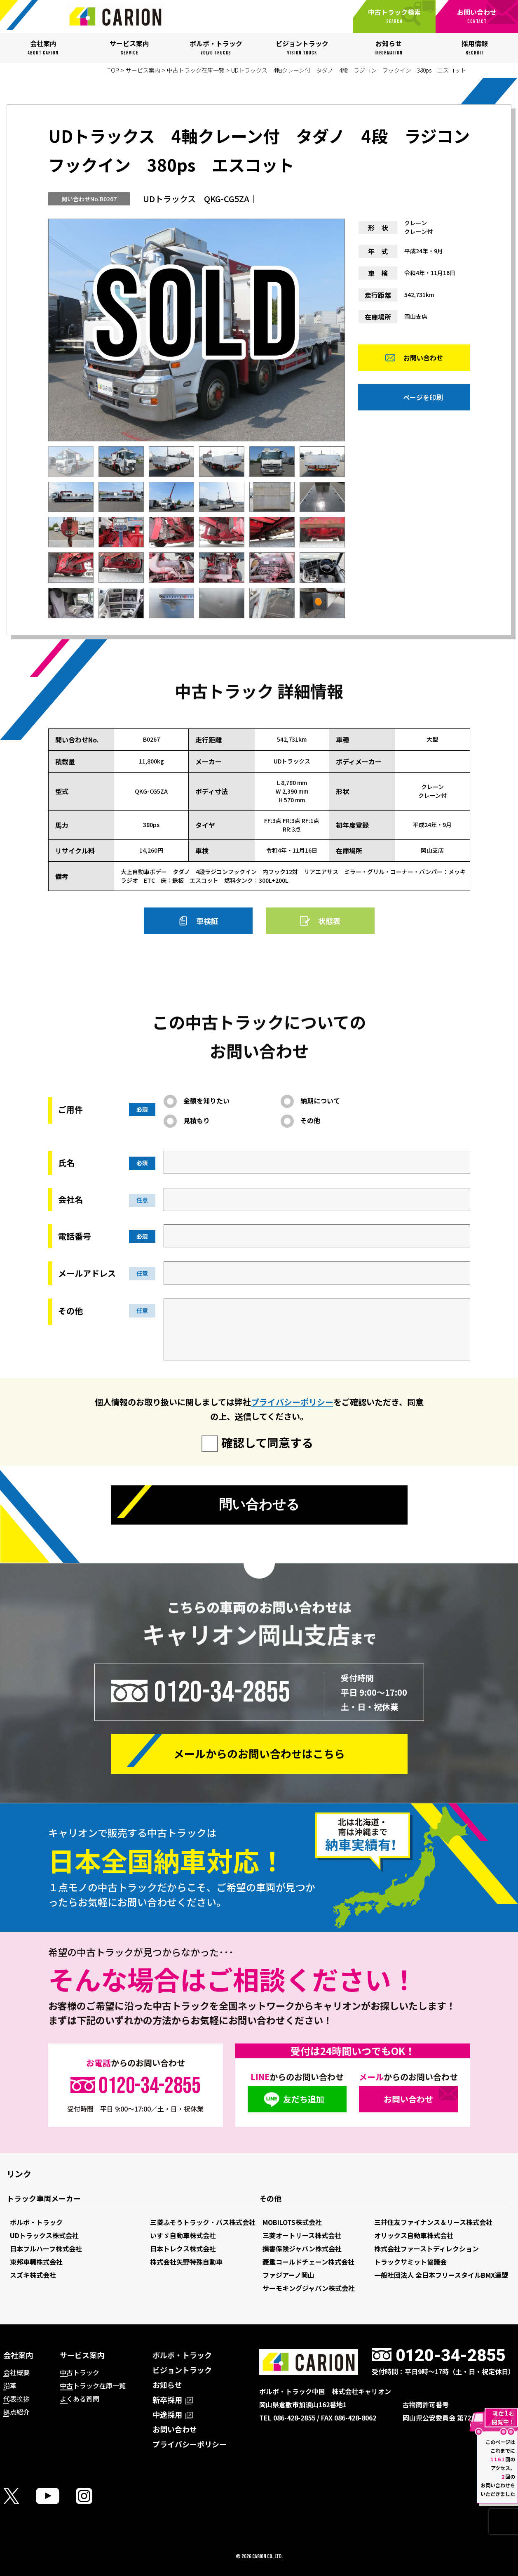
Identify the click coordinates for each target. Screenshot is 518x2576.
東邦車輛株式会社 (36, 2262)
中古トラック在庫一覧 (196, 70)
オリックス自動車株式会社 (413, 2235)
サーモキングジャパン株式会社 (309, 2288)
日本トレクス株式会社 (183, 2248)
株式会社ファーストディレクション (426, 2248)
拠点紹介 (16, 2412)
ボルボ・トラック (36, 2222)
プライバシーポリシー (292, 1402)
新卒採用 (172, 2399)
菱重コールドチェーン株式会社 (308, 2262)
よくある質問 (79, 2399)
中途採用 (172, 2414)
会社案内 (18, 2355)
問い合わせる (259, 1504)
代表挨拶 (16, 2399)
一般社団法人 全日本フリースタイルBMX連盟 (441, 2275)
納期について (320, 1100)
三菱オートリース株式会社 (302, 2235)
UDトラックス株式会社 (44, 2235)
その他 (310, 1120)
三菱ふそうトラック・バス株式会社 (202, 2222)
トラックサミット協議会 (410, 2262)
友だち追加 (303, 2099)
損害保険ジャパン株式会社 (302, 2248)
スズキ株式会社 (33, 2275)
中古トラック (79, 2372)
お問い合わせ (423, 358)
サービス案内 (143, 70)
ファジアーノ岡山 (288, 2275)
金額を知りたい (206, 1100)
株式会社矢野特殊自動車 (186, 2262)
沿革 (9, 2385)
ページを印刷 (423, 398)
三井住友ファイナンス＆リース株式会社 (433, 2222)
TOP (113, 70)
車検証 (207, 920)
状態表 (329, 920)
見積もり (196, 1120)
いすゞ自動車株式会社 (183, 2235)
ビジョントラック (182, 2369)
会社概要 (16, 2372)
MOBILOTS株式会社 (292, 2222)
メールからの (259, 1753)
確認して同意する (267, 1442)
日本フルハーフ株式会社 (46, 2248)
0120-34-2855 (222, 1692)
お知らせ (167, 2384)
